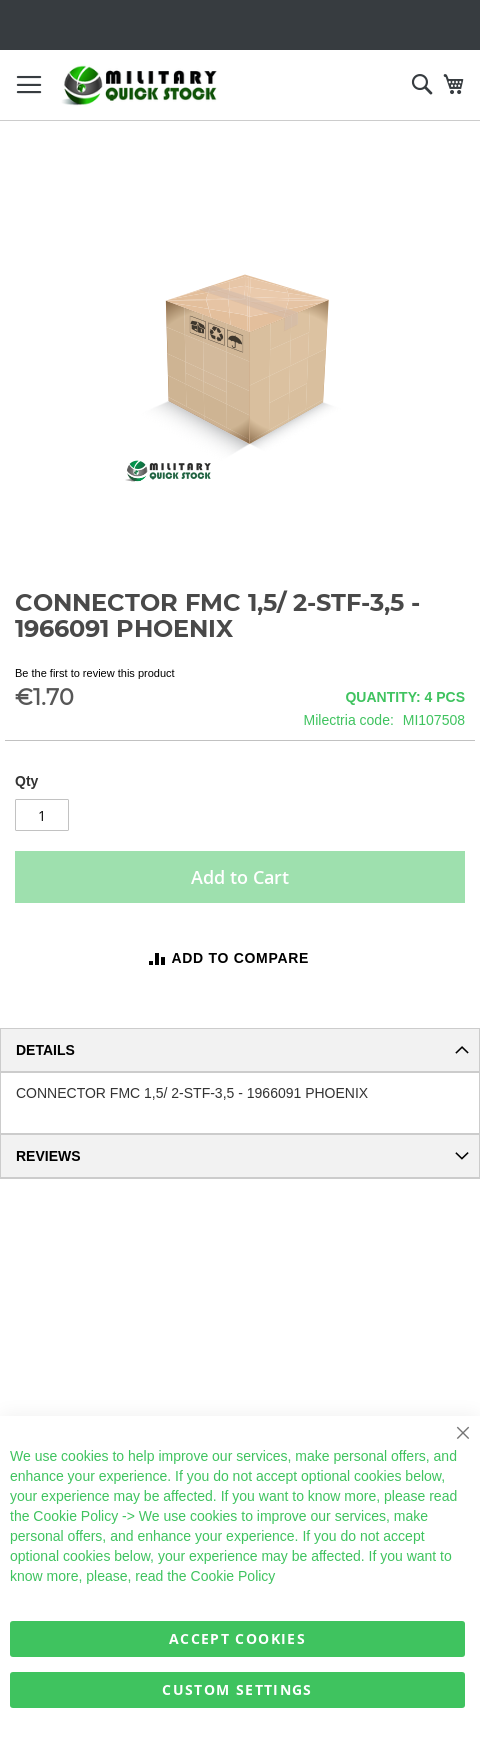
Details (45, 1050)
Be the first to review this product (95, 673)
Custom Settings (237, 1689)
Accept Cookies (237, 1638)
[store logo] (140, 85)
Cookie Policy (75, 1516)
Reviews (48, 1156)
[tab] (240, 1050)
